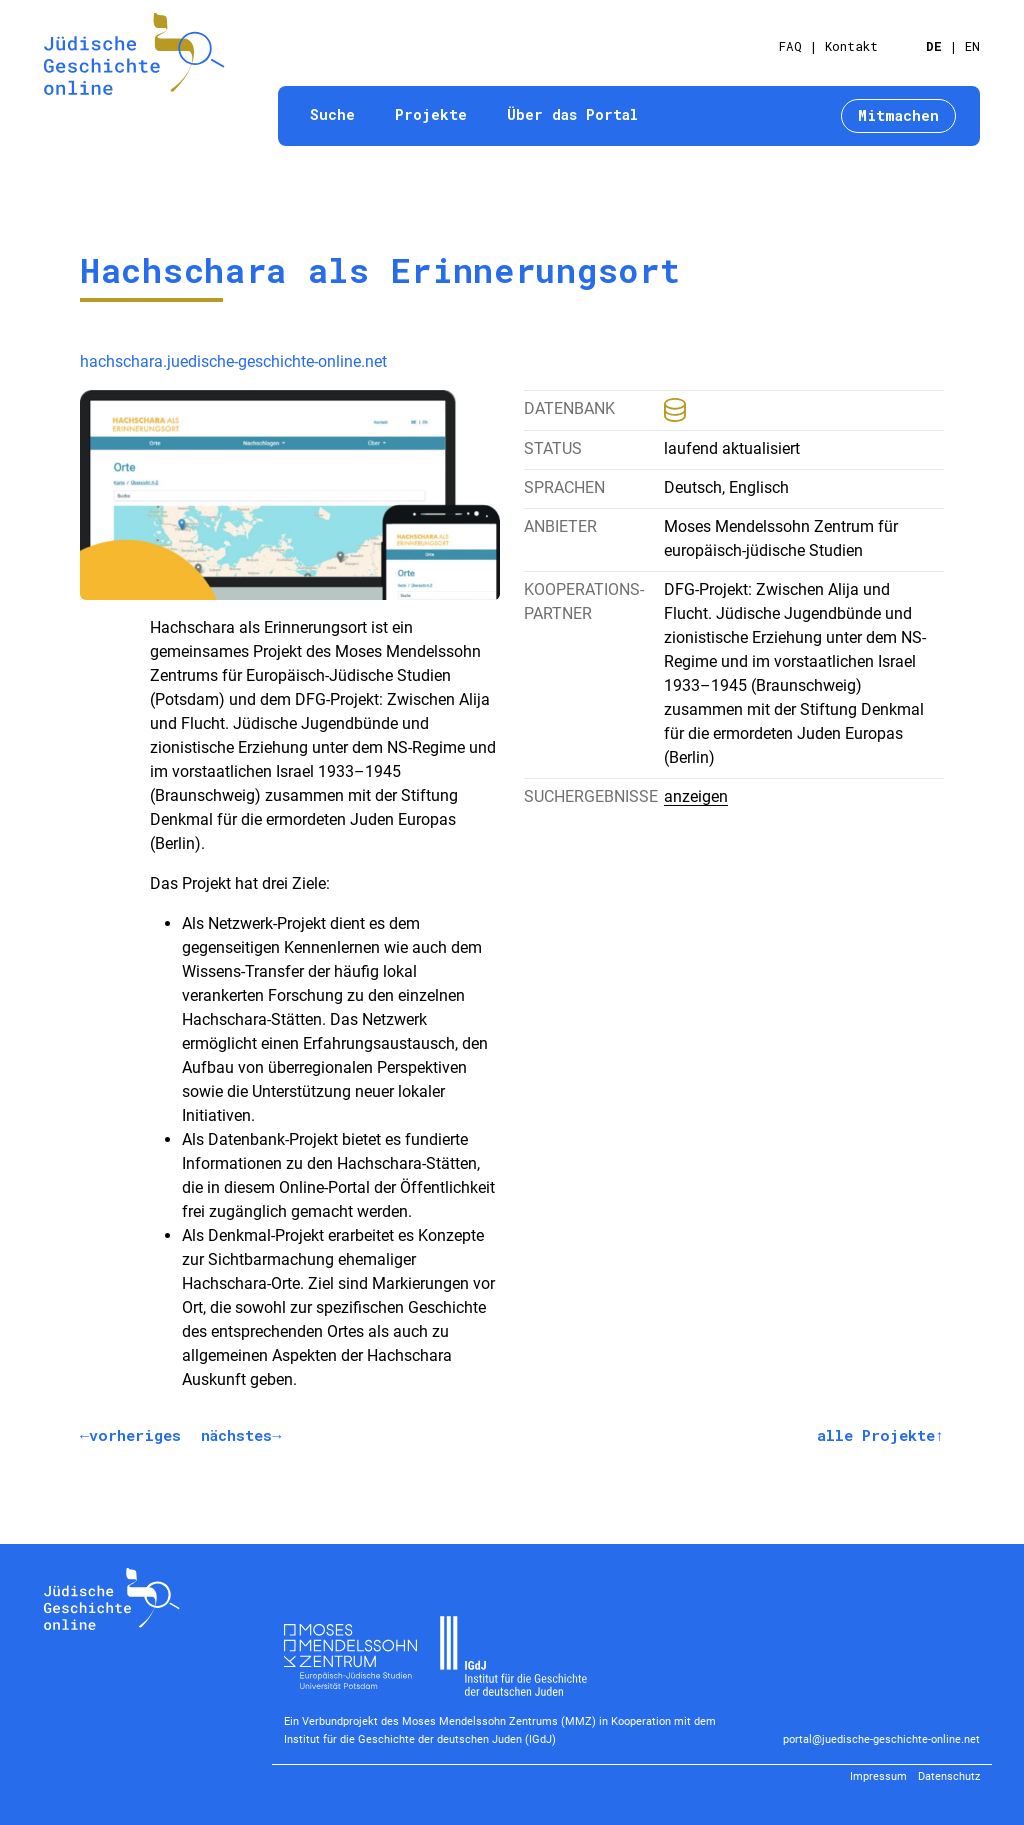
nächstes (236, 1435)
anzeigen (696, 796)
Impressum (878, 1776)
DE (934, 46)
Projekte (431, 114)
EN (972, 46)
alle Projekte (876, 1435)
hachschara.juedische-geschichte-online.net (233, 361)
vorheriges (135, 1435)
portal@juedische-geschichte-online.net (881, 1739)
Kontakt (851, 46)
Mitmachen (898, 115)
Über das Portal (572, 114)
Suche (332, 114)
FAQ (790, 46)
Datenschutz (949, 1776)
